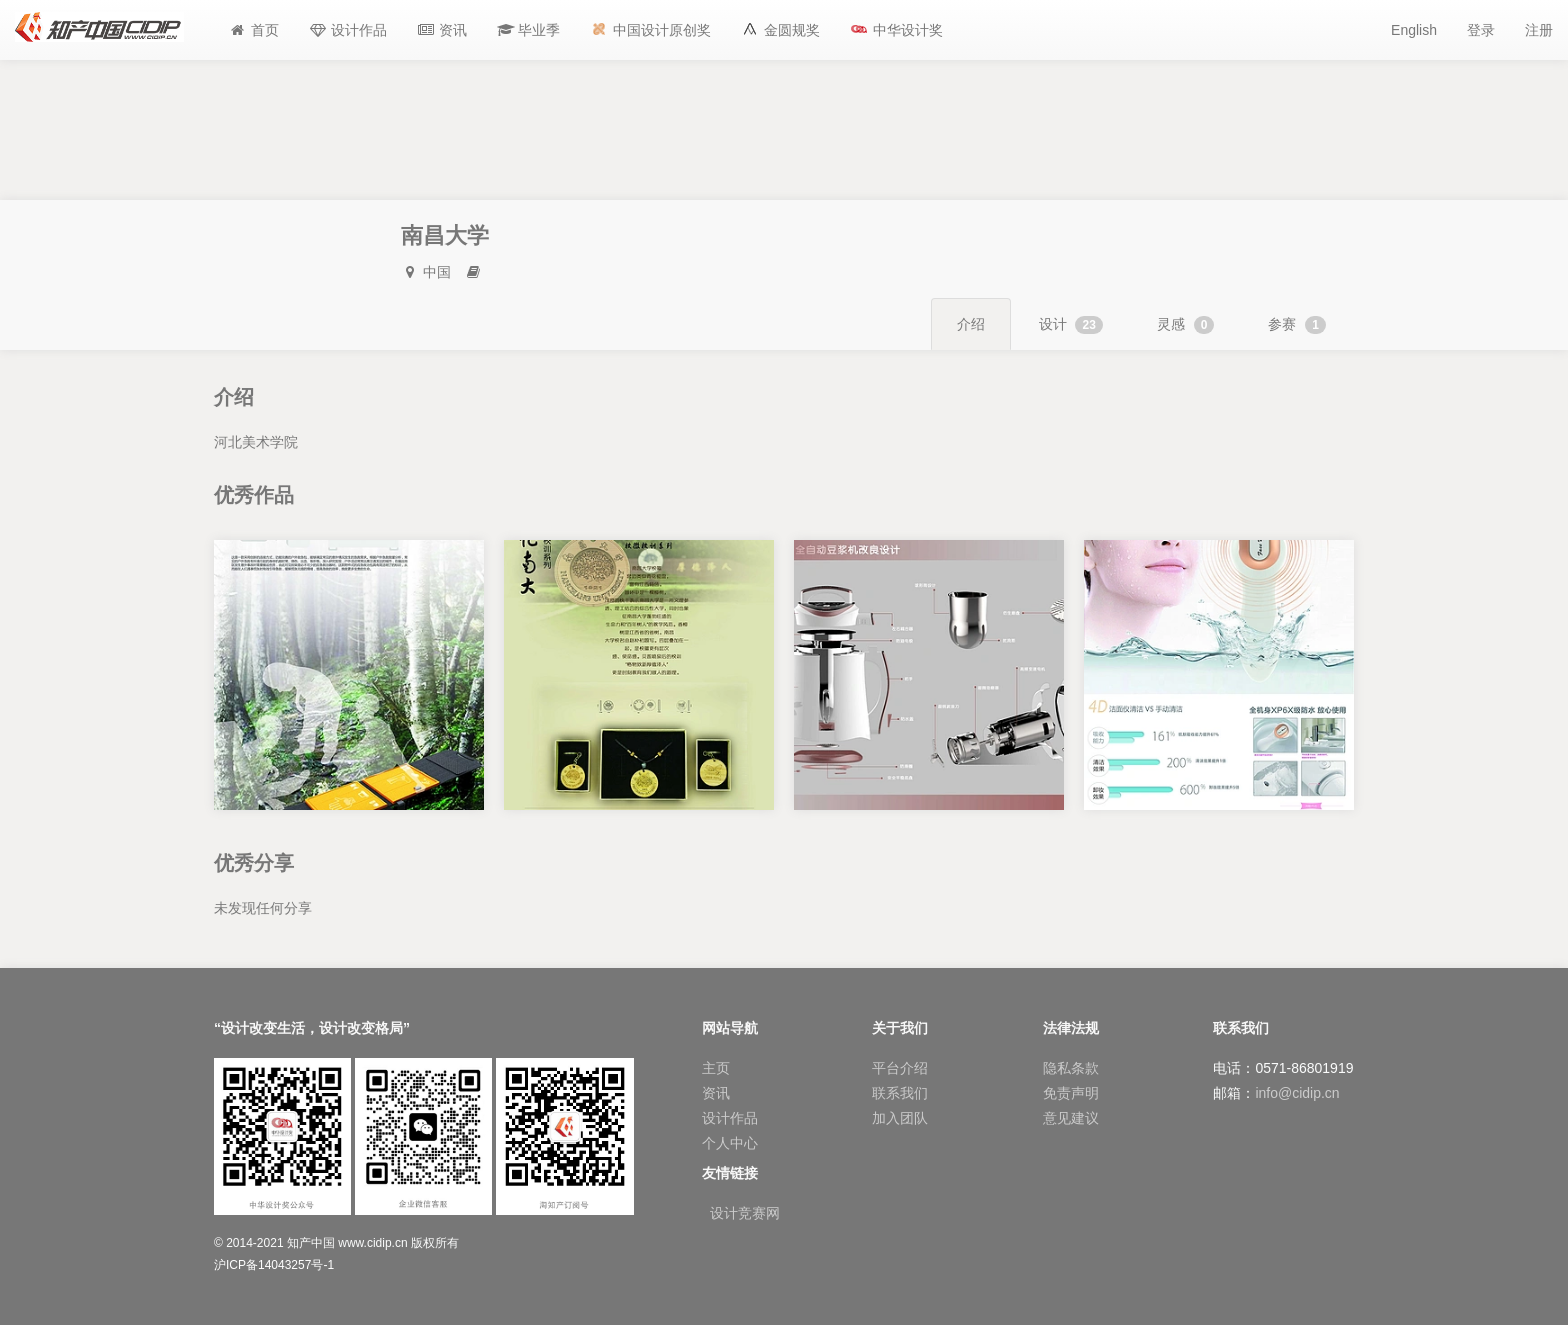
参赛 (1297, 325)
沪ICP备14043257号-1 (274, 1265)
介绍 (971, 324)
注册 (1539, 30)
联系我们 (900, 1093)
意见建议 (1071, 1118)
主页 (716, 1068)
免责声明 (1071, 1093)
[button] (529, 30)
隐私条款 (1071, 1068)
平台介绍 (900, 1068)
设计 (1071, 325)
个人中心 (730, 1143)
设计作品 (730, 1118)
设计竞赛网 (745, 1213)
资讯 (716, 1093)
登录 (1481, 30)
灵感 (1186, 325)
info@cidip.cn (1297, 1093)
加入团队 (900, 1118)
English (1414, 30)
